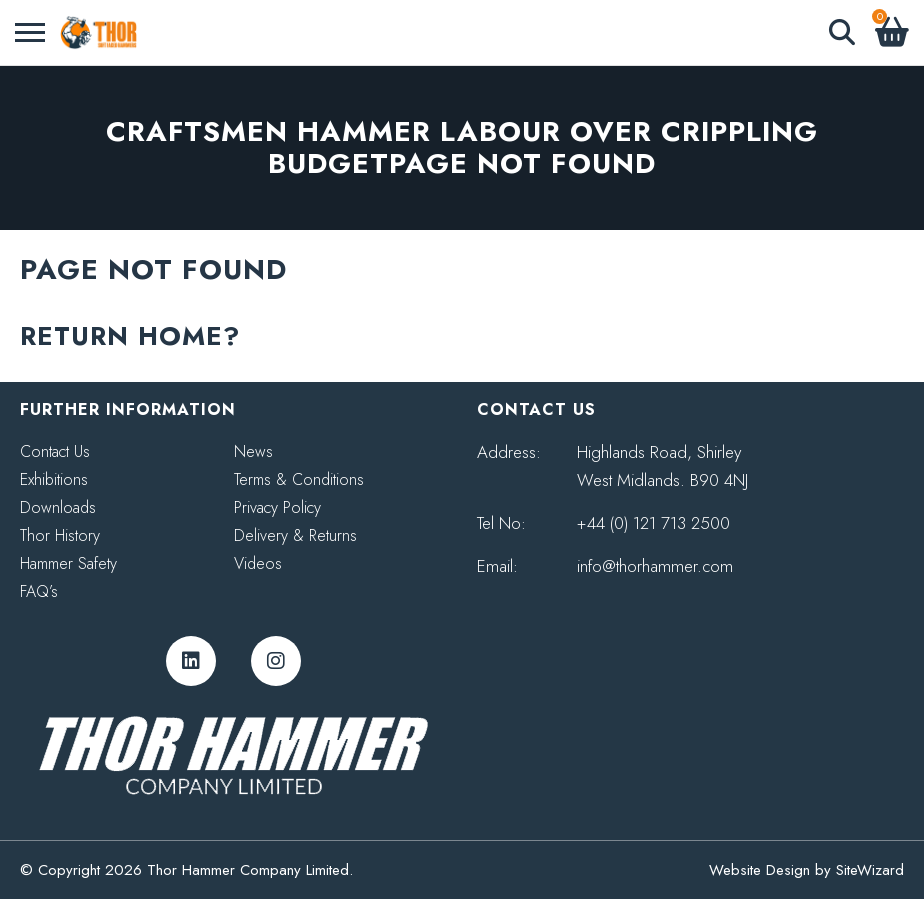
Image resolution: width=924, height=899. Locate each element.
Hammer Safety (68, 563)
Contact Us (55, 451)
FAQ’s (39, 591)
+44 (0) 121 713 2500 (653, 523)
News (253, 451)
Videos (258, 563)
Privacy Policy (277, 507)
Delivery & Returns (295, 535)
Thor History (60, 535)
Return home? (130, 336)
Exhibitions (54, 479)
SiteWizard (870, 870)
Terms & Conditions (299, 479)
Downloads (58, 507)
